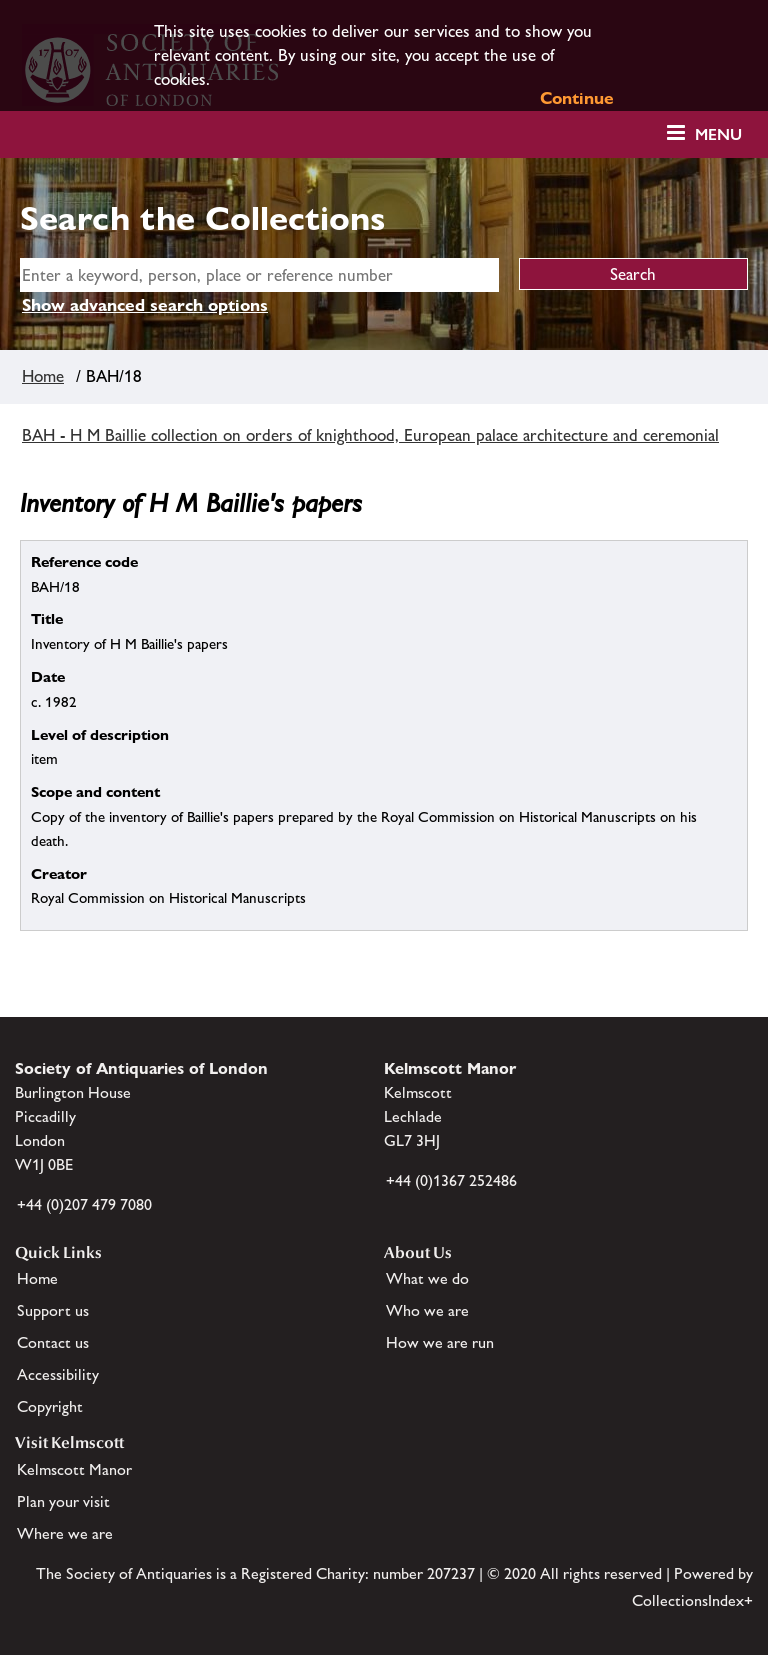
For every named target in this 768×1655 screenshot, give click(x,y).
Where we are (65, 1533)
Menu (718, 134)
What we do (427, 1278)
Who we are (427, 1310)
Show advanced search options (145, 305)
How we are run (440, 1342)
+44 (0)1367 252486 (451, 1180)
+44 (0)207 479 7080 (84, 1204)
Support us (53, 1310)
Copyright (50, 1406)
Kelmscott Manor (74, 1469)
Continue (577, 98)
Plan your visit (63, 1501)
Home (43, 376)
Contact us (53, 1342)
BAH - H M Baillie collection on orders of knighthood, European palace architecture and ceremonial (370, 435)
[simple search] (259, 275)
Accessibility (58, 1374)
